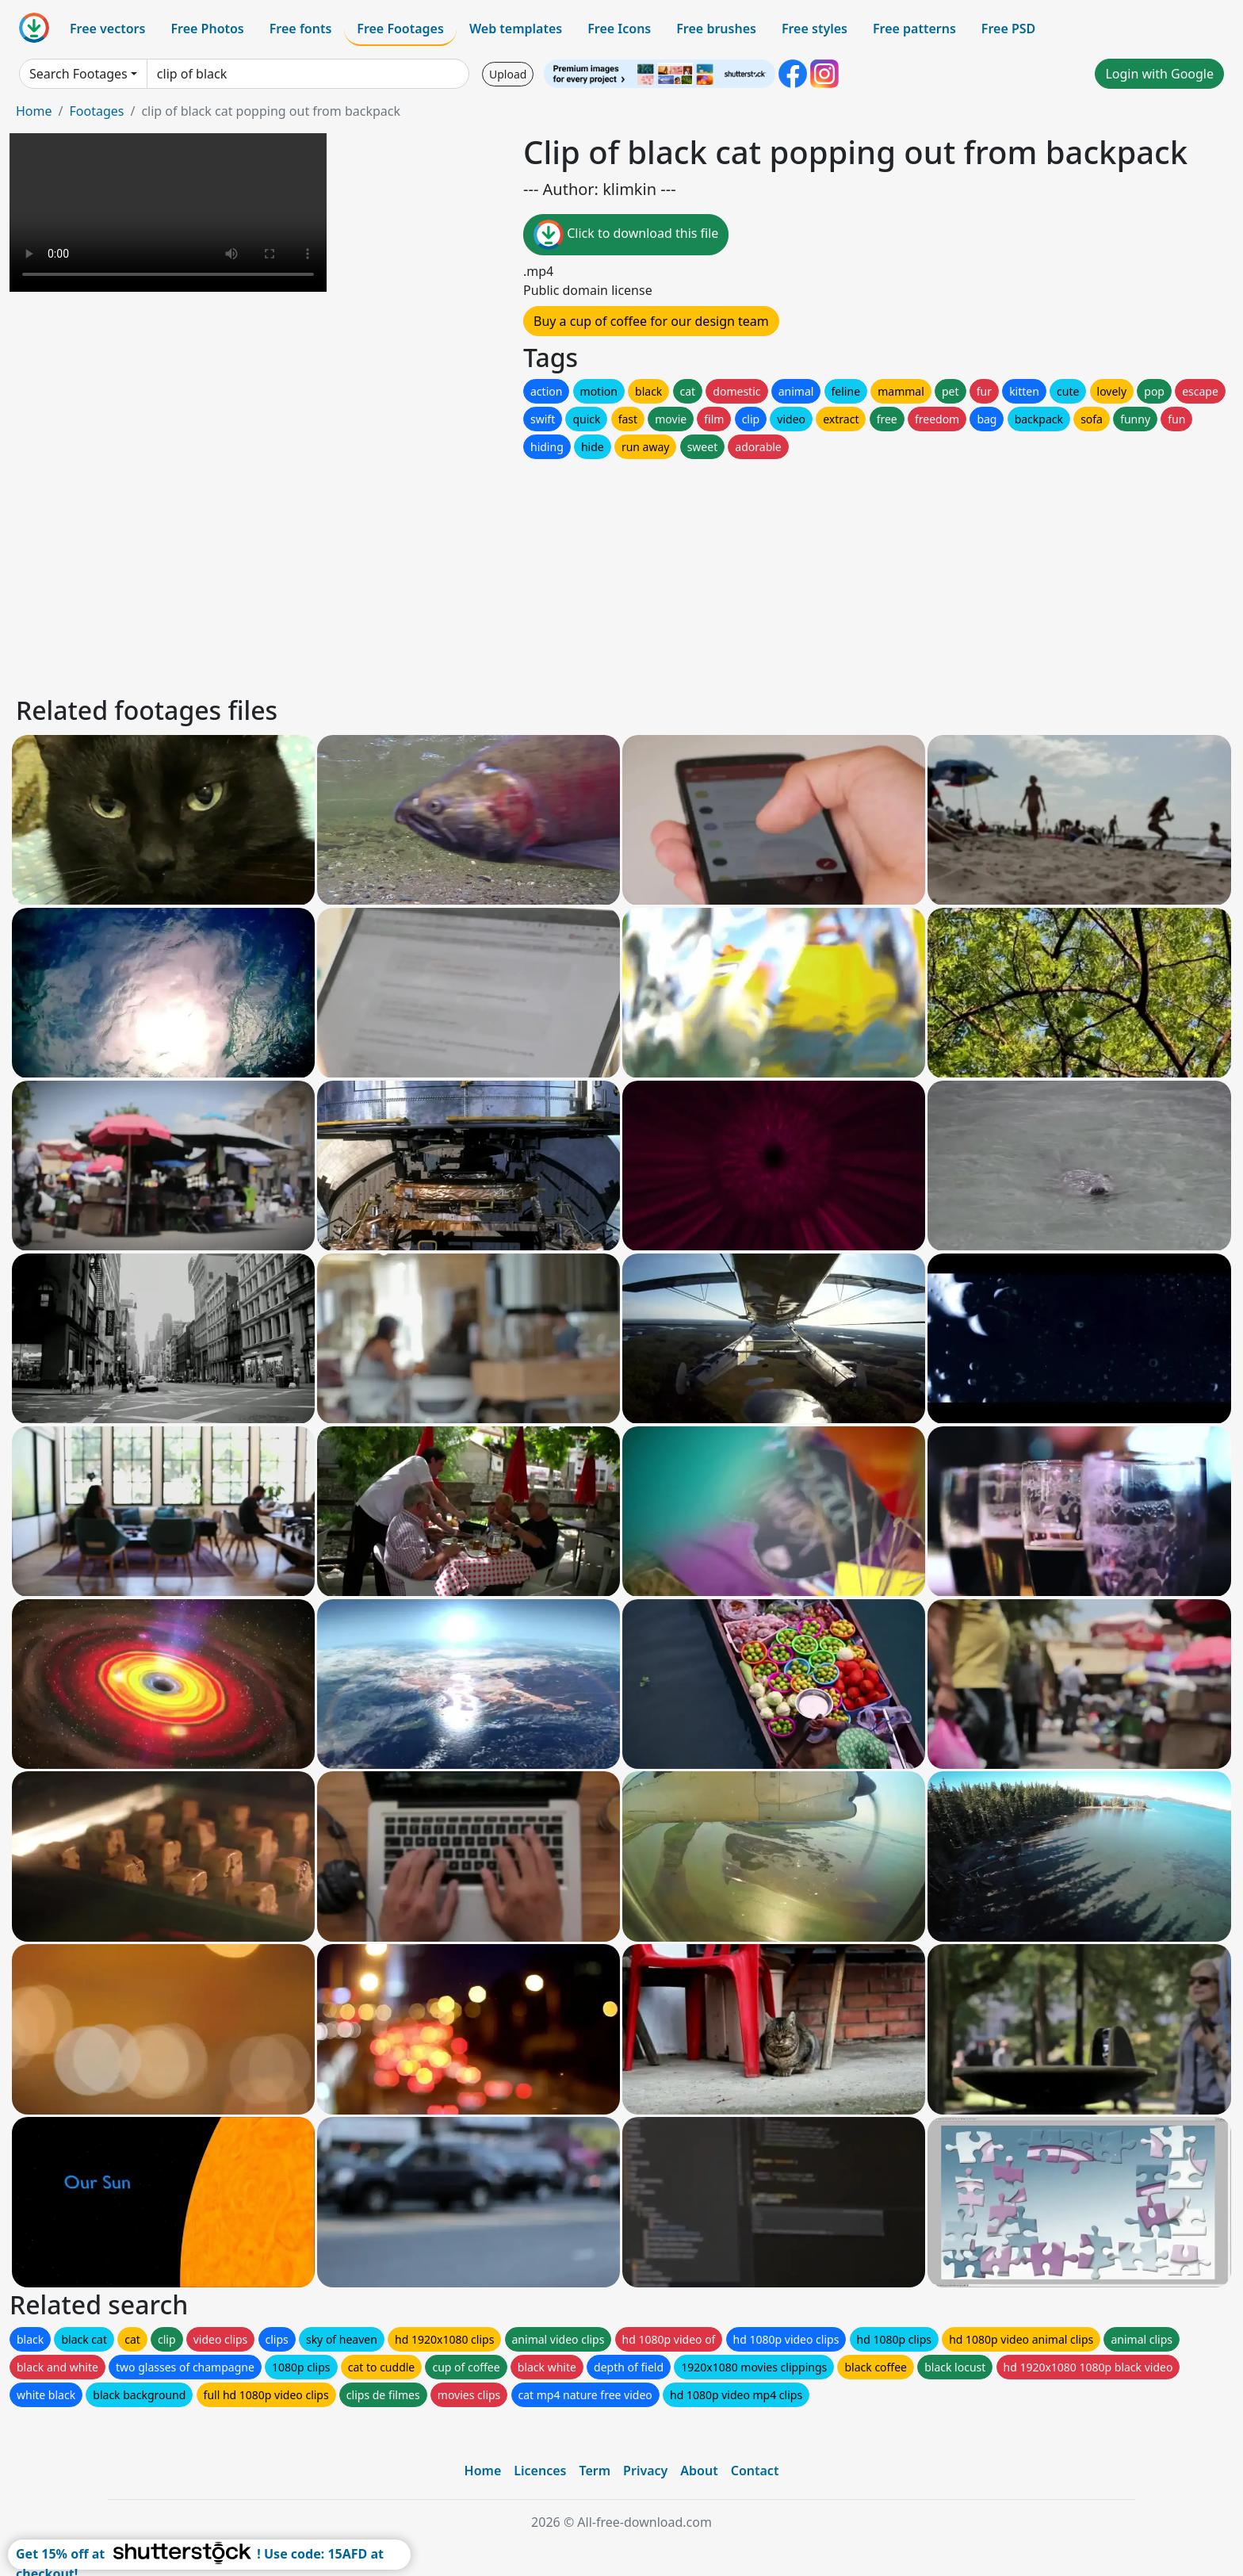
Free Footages (400, 28)
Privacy (645, 2470)
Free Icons (619, 28)
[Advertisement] (490, 573)
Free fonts (301, 28)
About (698, 2470)
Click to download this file (626, 235)
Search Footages (78, 73)
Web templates (515, 28)
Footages (96, 111)
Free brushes (716, 28)
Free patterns (914, 28)
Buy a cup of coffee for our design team (651, 321)
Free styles (814, 28)
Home (34, 111)
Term (594, 2470)
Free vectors (107, 28)
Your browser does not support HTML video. (168, 212)
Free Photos (206, 28)
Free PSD (1008, 28)
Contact (755, 2470)
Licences (540, 2470)
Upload (507, 74)
